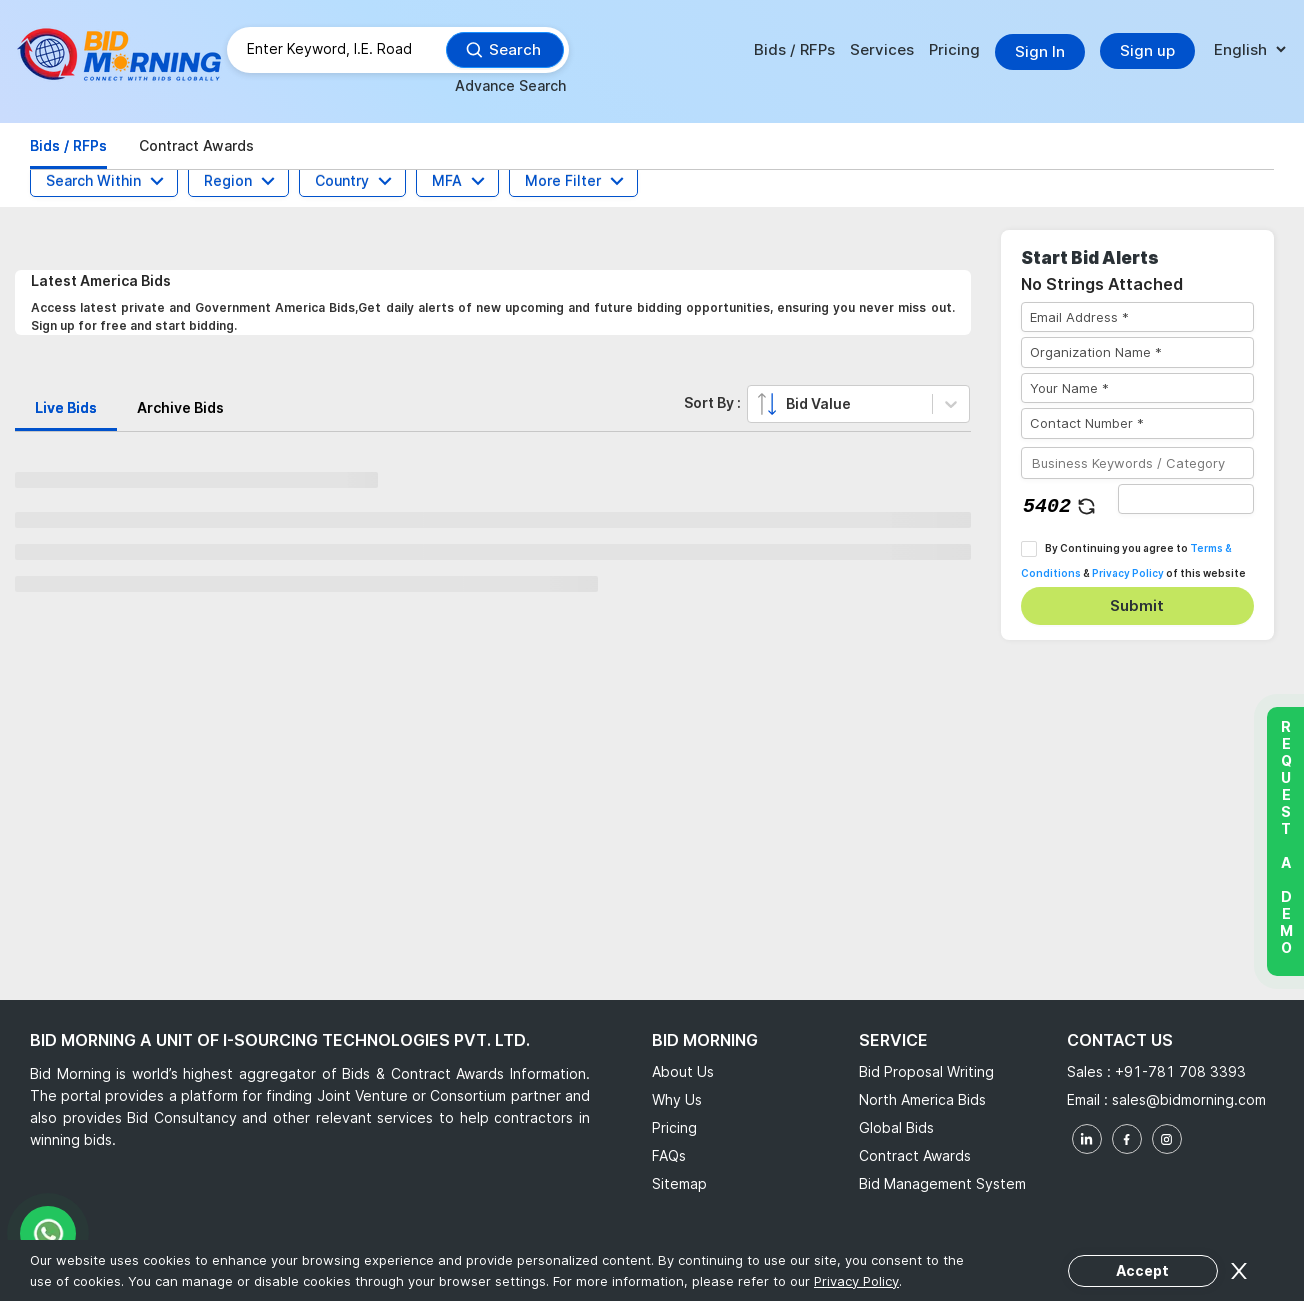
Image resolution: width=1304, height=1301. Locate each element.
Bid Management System (942, 1183)
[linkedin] (1087, 1139)
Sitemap (679, 1183)
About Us (683, 1071)
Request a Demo (1285, 837)
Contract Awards (915, 1155)
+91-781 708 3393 (1180, 1071)
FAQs (669, 1155)
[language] (1249, 50)
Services (882, 49)
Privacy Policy (1128, 573)
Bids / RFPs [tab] (68, 145)
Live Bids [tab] (66, 407)
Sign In (1040, 51)
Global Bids (896, 1127)
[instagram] (1167, 1139)
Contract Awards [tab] (196, 145)
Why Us (677, 1099)
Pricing (954, 49)
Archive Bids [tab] (180, 407)
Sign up (1147, 50)
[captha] (1186, 499)
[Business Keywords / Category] (1138, 463)
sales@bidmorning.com (1187, 1099)
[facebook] (1127, 1139)
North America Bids (922, 1099)
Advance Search (510, 85)
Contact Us (1120, 1040)
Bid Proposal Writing (926, 1071)
